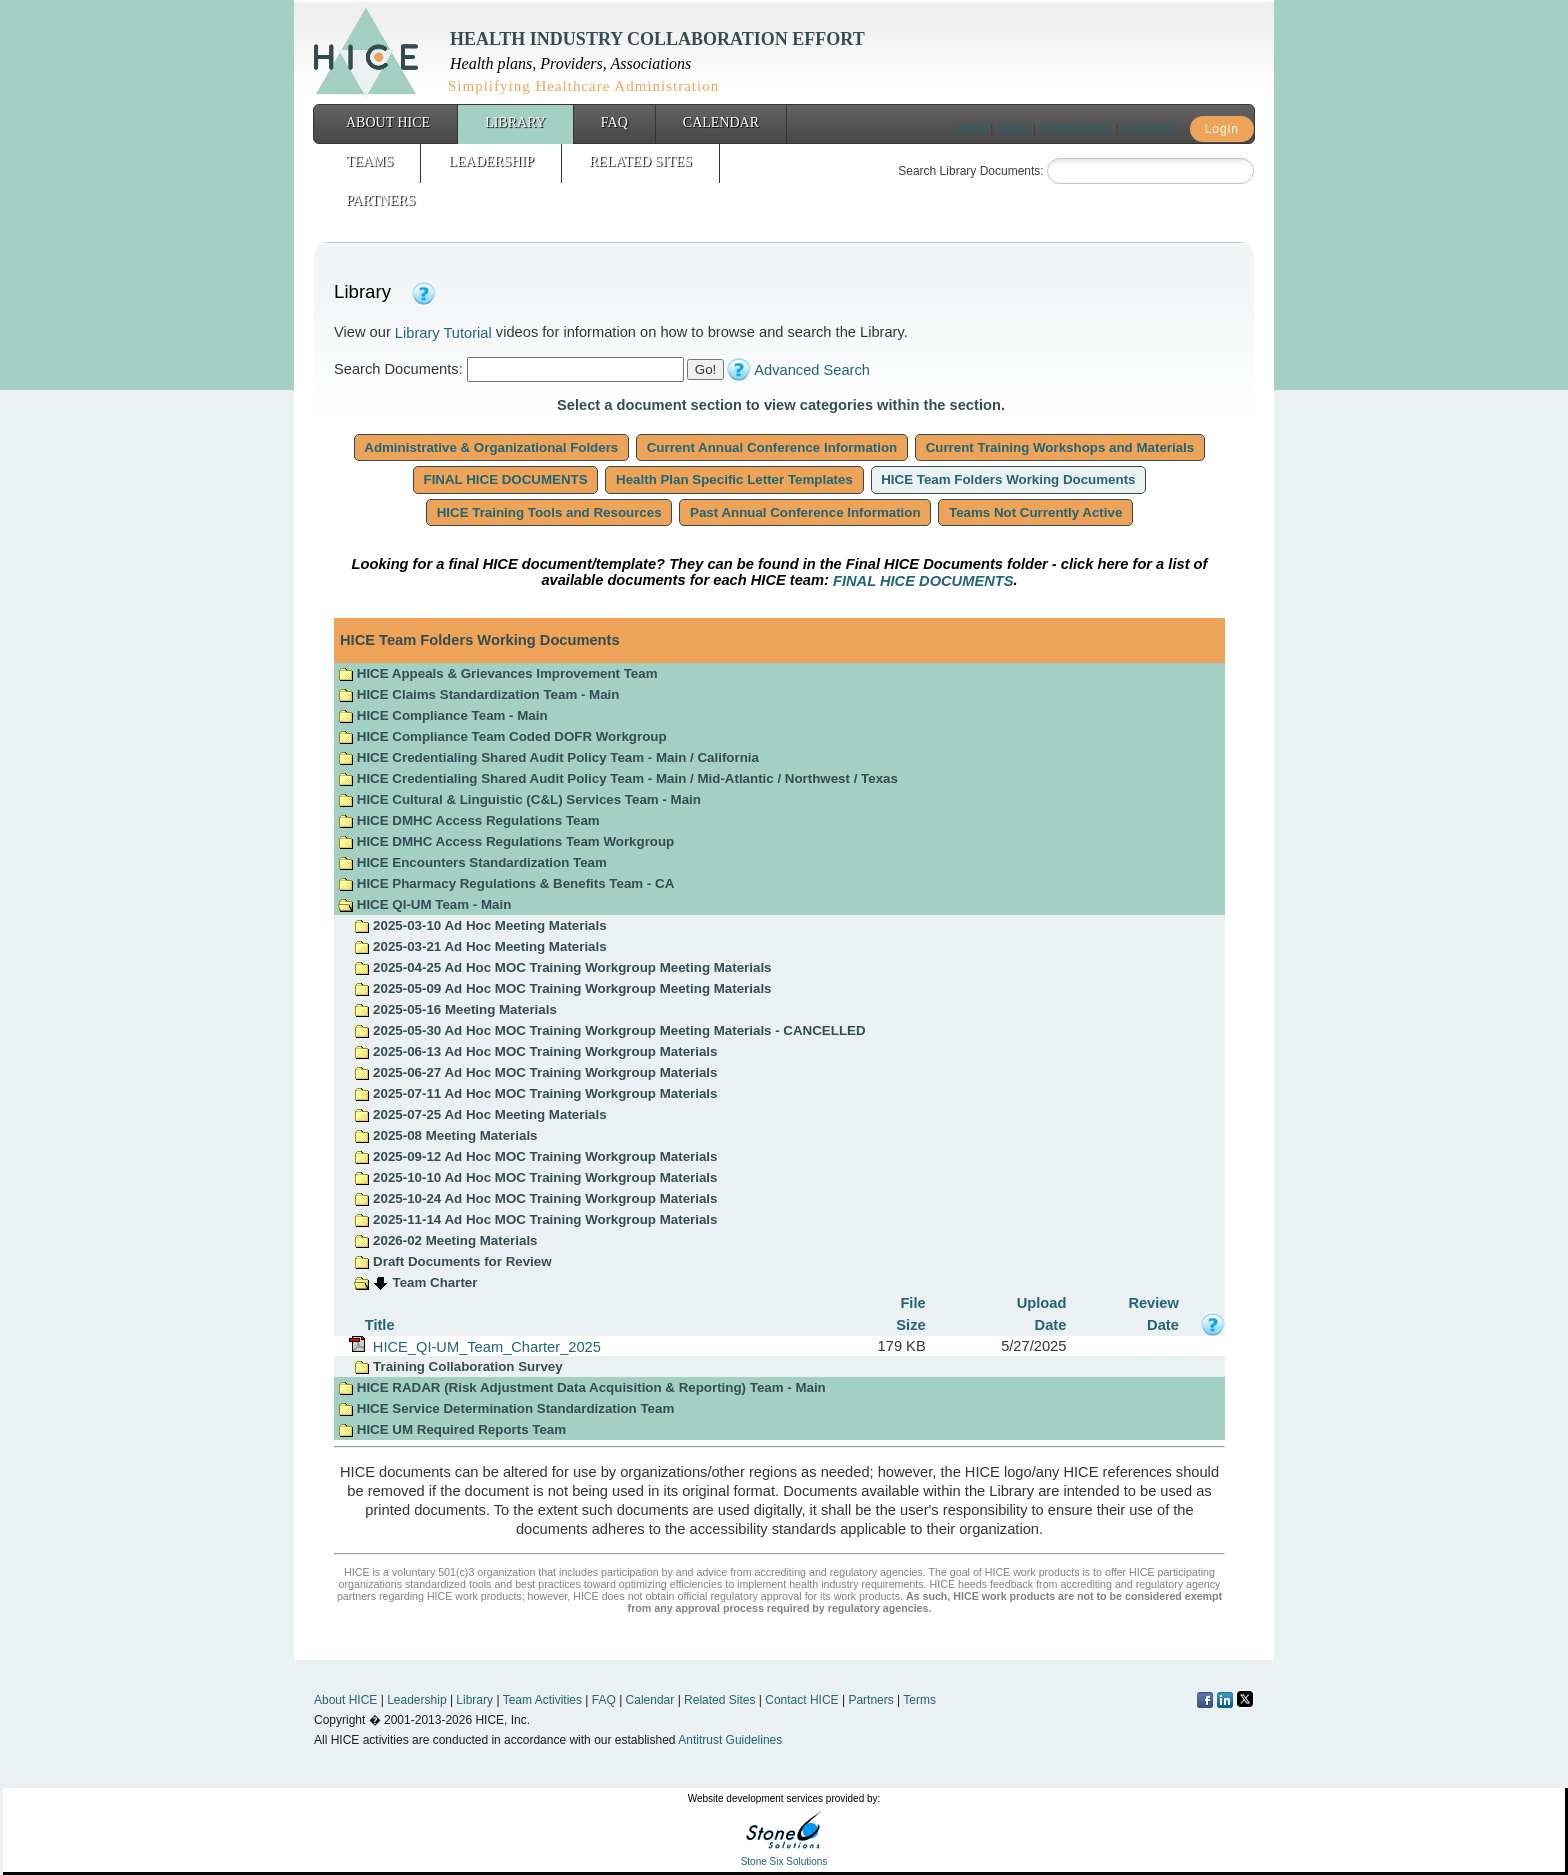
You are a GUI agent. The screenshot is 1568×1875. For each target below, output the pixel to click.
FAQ (614, 122)
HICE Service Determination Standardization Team (506, 1408)
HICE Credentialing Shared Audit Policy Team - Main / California (548, 757)
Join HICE (1149, 129)
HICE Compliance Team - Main (443, 715)
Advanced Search (812, 370)
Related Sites (640, 161)
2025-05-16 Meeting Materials (455, 1009)
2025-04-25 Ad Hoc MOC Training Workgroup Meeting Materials (562, 967)
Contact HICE (1075, 129)
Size (910, 1324)
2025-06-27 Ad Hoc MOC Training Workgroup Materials (535, 1072)
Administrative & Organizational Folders (491, 447)
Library (515, 122)
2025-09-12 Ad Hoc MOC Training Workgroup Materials (535, 1156)
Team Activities (542, 1700)
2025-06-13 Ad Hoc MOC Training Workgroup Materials (535, 1051)
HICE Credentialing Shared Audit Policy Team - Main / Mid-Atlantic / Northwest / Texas (618, 778)
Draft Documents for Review (452, 1261)
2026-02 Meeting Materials (445, 1240)
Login (1222, 129)
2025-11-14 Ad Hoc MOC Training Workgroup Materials (535, 1219)
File (912, 1303)
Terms (1013, 129)
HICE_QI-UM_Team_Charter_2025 (483, 1346)
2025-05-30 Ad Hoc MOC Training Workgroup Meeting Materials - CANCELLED (609, 1030)
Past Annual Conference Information (805, 512)
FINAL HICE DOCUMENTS (506, 479)
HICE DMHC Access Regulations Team (469, 820)
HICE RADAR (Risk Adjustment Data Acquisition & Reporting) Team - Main (582, 1387)
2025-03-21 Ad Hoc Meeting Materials (480, 946)
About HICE (388, 122)
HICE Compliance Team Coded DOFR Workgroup (502, 736)
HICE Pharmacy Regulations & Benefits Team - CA (506, 883)
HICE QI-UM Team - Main (424, 904)
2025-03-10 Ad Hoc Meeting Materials (480, 925)
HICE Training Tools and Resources (549, 512)
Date (1051, 1324)
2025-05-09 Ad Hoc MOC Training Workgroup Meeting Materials (562, 988)
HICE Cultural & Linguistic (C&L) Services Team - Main (519, 799)
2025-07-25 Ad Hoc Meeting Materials (480, 1114)
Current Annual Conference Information (772, 447)
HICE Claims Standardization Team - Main (478, 694)
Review (1153, 1303)
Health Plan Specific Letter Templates (734, 479)
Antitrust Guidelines (730, 1740)
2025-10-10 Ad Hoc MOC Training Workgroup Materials (535, 1177)
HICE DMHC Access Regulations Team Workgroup (506, 841)
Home (971, 129)
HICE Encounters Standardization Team (472, 862)
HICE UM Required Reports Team (452, 1429)
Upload (1042, 1303)
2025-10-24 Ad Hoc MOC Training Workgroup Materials (535, 1198)
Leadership (491, 161)
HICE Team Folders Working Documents (1009, 479)
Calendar (721, 122)
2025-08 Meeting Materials (445, 1135)
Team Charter (435, 1282)
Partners (380, 200)
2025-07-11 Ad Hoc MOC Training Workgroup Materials (535, 1093)
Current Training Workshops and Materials (1060, 447)
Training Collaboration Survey (458, 1366)
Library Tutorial (443, 333)
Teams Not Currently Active (1035, 512)
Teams (369, 161)
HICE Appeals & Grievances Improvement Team (497, 673)
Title (380, 1324)
